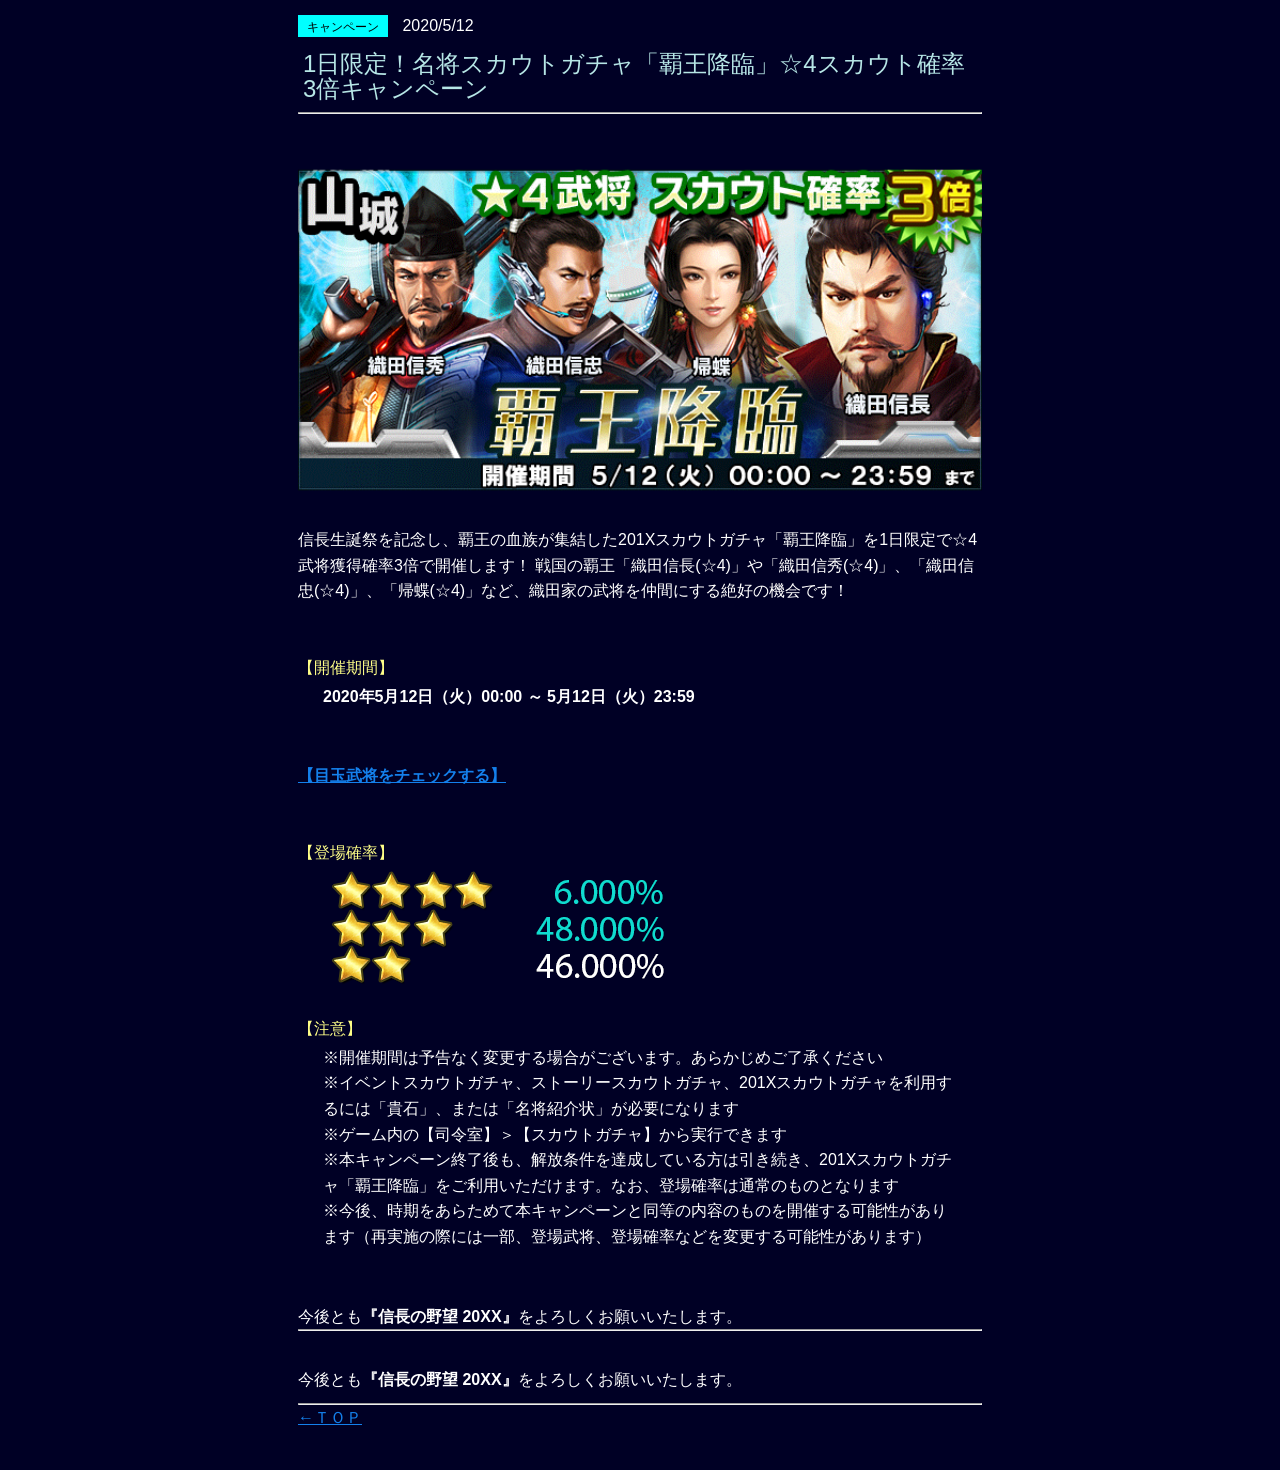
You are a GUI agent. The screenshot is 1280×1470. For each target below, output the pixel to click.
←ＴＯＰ (330, 1417)
